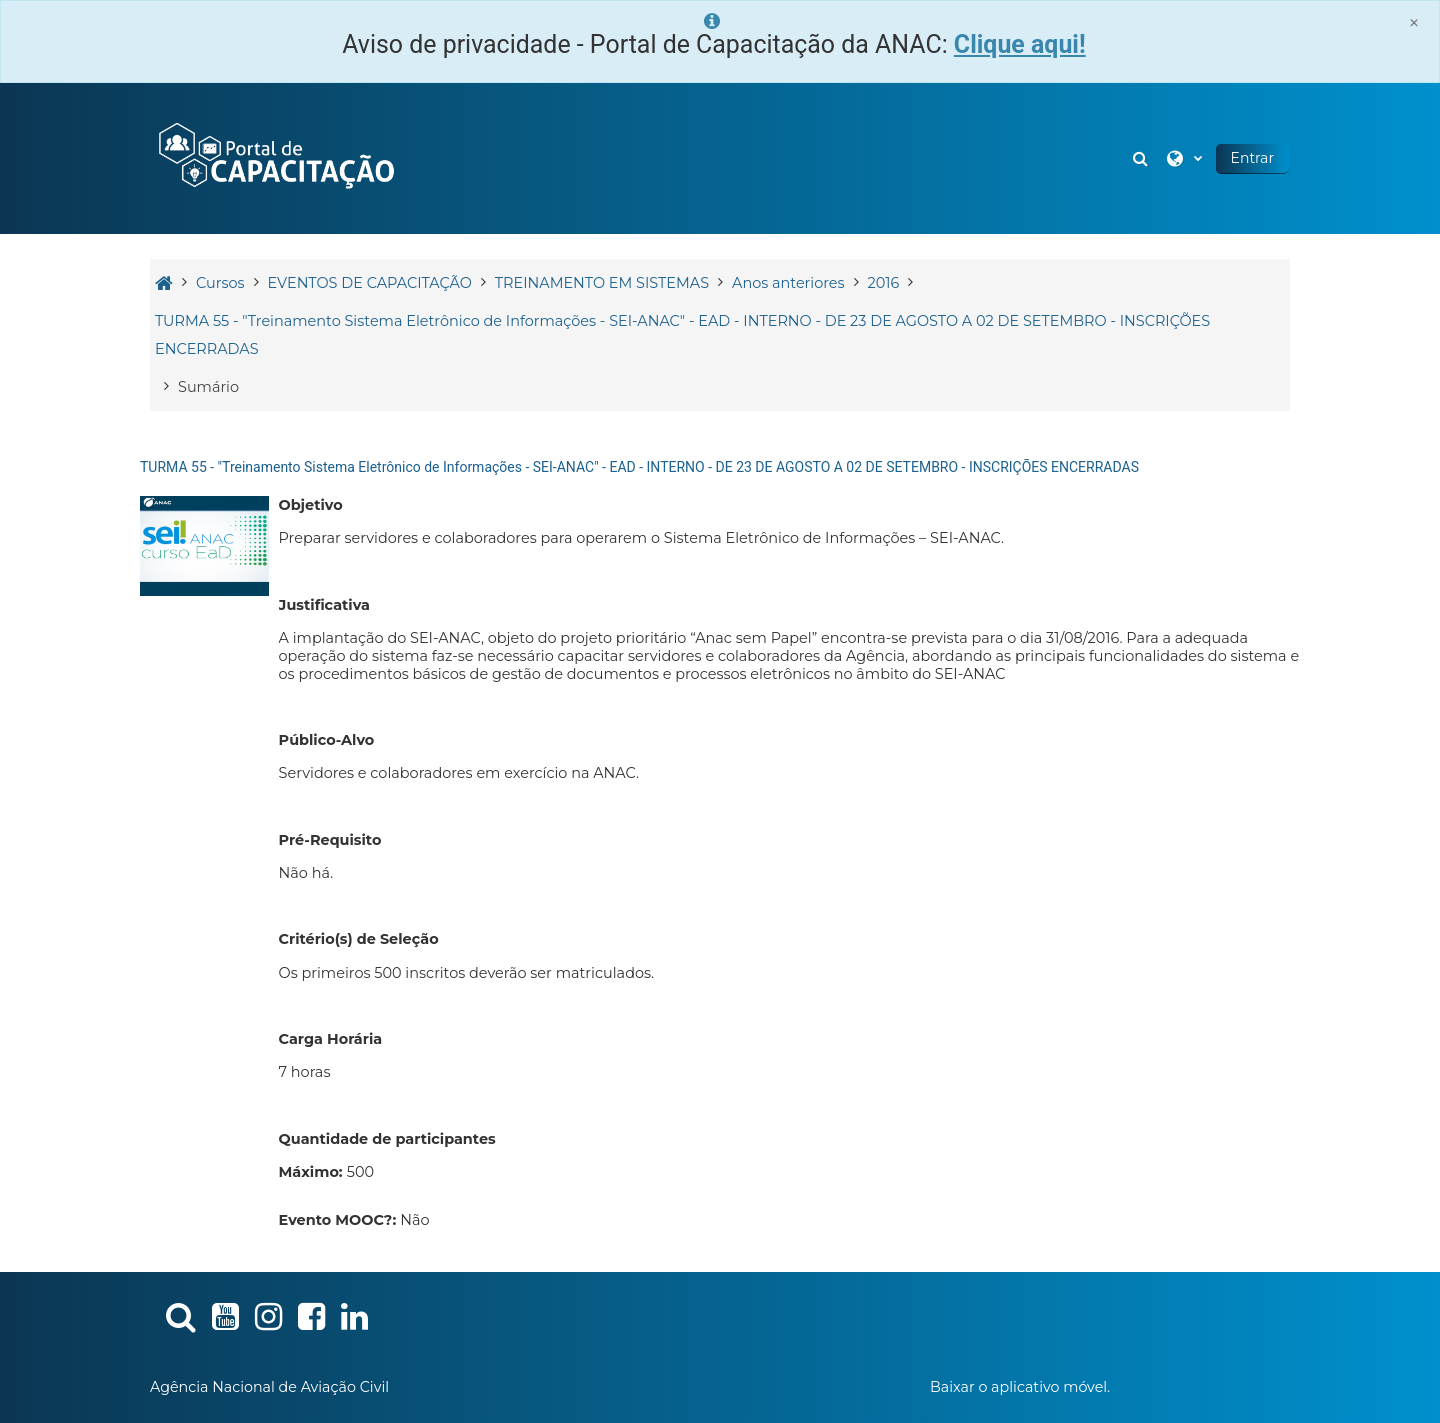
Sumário (208, 387)
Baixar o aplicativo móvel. (1020, 1387)
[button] (1143, 158)
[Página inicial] (275, 157)
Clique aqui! (1020, 44)
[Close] (1414, 22)
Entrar (1252, 158)
